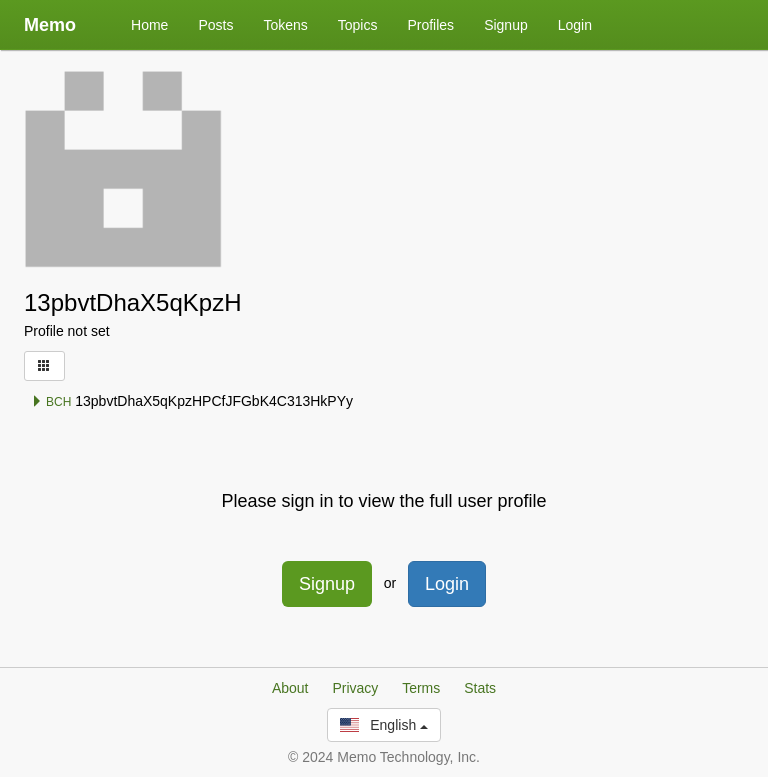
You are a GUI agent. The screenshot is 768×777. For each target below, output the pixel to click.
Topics (358, 25)
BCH (51, 402)
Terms (421, 688)
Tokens (285, 25)
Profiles (430, 25)
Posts (215, 25)
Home (149, 25)
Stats (480, 688)
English (384, 725)
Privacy (355, 688)
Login (575, 25)
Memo (50, 25)
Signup (506, 25)
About (290, 688)
